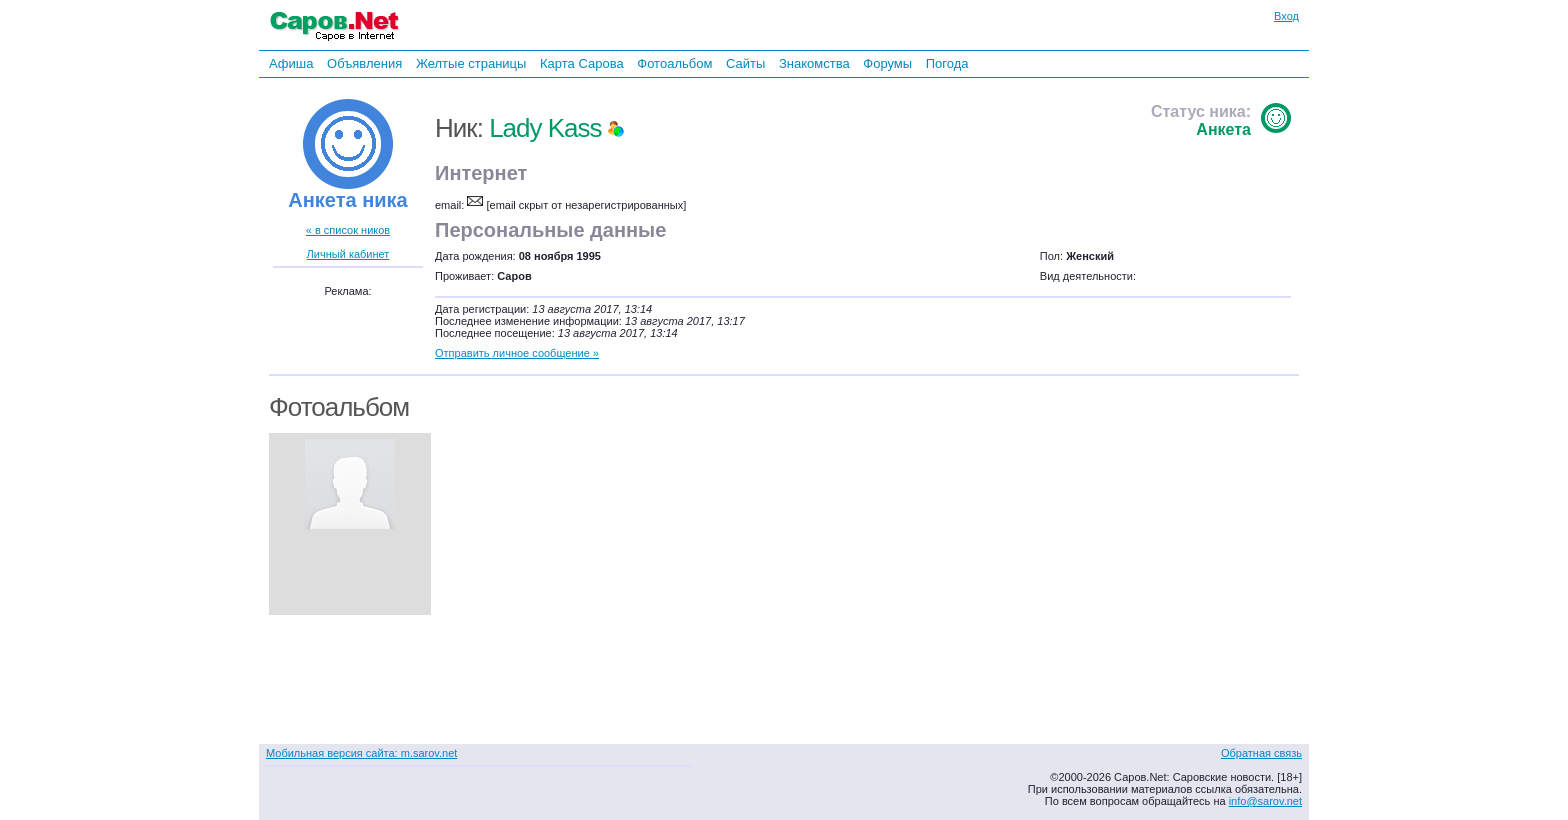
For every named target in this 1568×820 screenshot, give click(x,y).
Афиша (291, 63)
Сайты (745, 63)
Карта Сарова (582, 63)
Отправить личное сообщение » (517, 353)
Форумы (887, 63)
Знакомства (814, 63)
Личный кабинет (348, 254)
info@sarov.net (1265, 801)
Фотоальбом (674, 63)
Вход (1286, 16)
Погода (947, 63)
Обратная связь (1261, 753)
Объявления (364, 63)
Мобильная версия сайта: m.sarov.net (361, 753)
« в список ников (348, 230)
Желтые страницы (471, 63)
